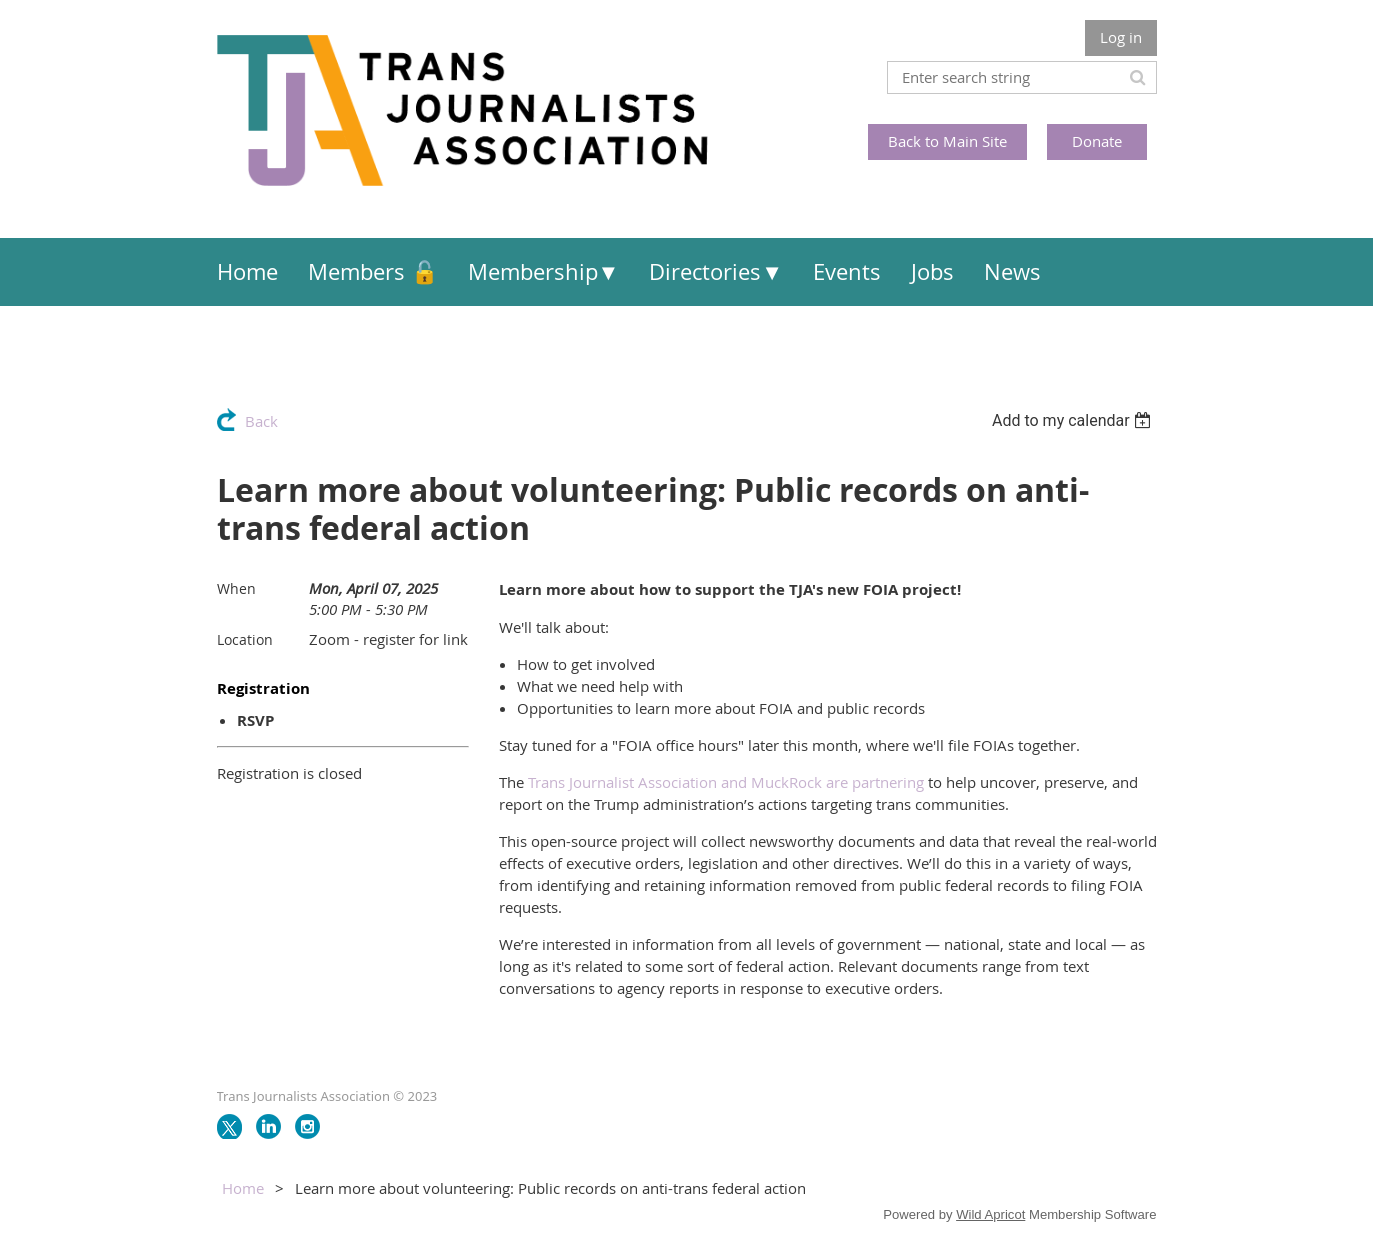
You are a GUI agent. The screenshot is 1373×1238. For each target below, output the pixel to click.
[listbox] (1074, 420)
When (236, 588)
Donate (1097, 141)
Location (245, 639)
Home (243, 1188)
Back (261, 421)
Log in (1121, 37)
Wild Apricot (990, 1214)
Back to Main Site (947, 141)
